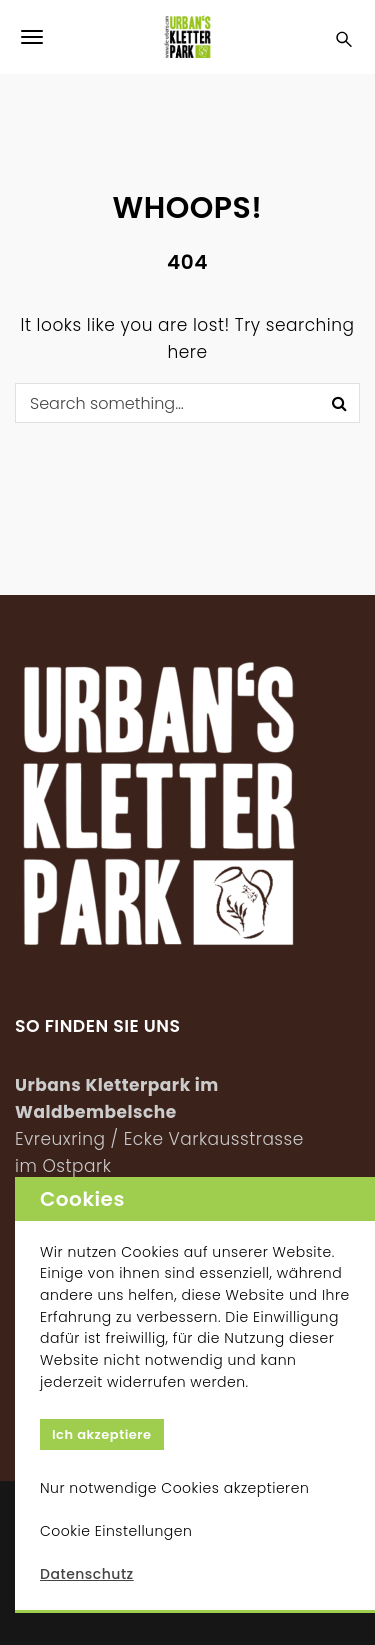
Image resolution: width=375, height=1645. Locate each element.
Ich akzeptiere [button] (102, 1434)
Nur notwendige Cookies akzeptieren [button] (174, 1488)
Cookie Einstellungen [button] (116, 1531)
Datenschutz (87, 1574)
